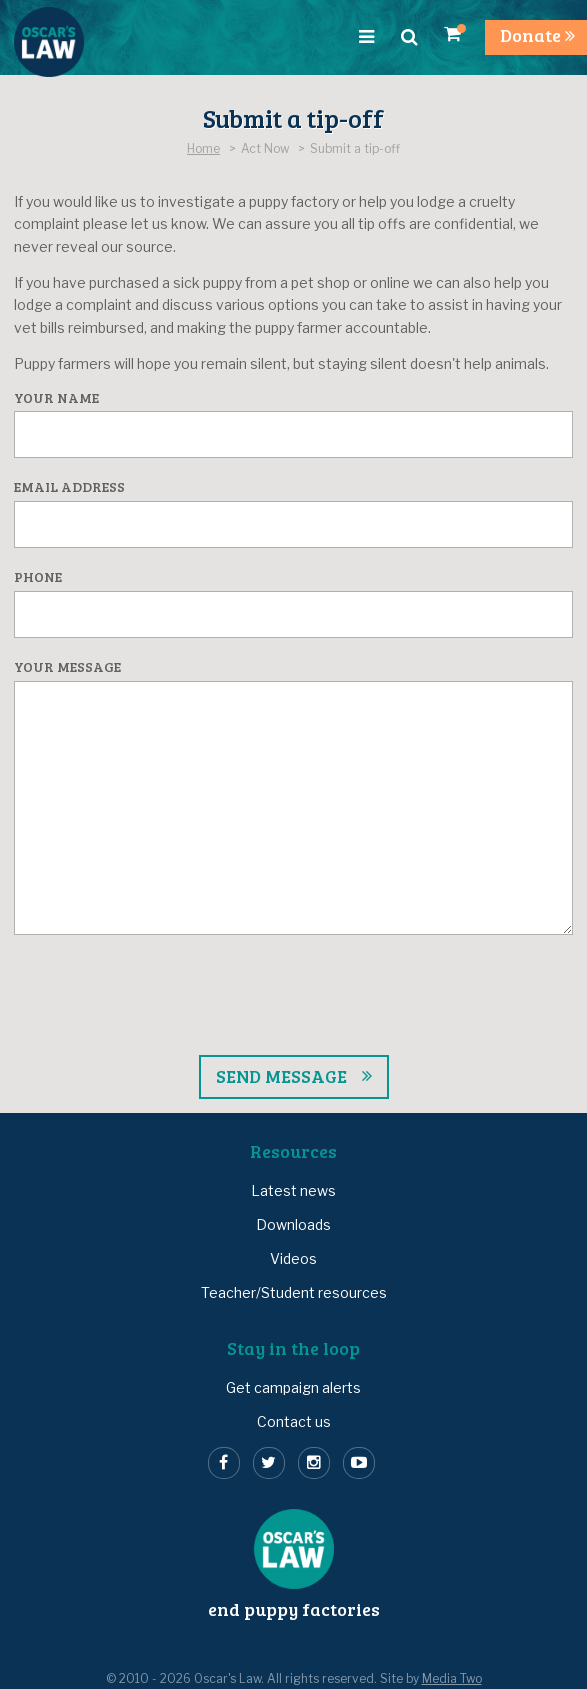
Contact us (294, 1421)
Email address (69, 487)
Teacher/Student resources (294, 1292)
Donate (537, 35)
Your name (56, 398)
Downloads (293, 1224)
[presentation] (294, 1041)
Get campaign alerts (293, 1387)
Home (203, 149)
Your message (67, 667)
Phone (38, 577)
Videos (293, 1258)
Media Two (452, 1679)
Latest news (293, 1190)
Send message (281, 1076)
